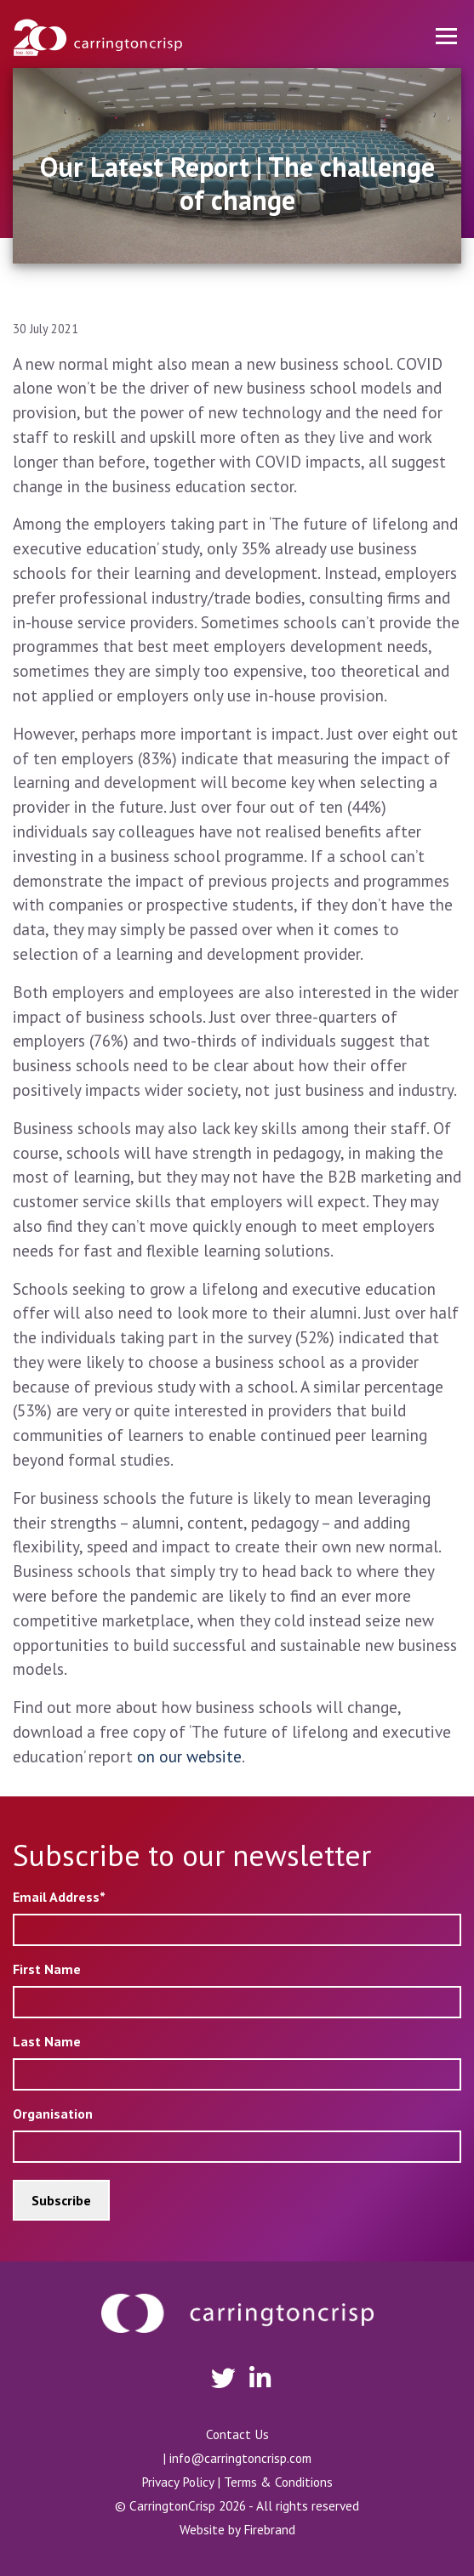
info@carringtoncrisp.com (240, 2457)
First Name (47, 1968)
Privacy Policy (177, 2481)
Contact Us (237, 2434)
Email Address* (59, 1896)
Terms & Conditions (278, 2481)
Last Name (47, 2041)
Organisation (53, 2113)
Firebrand (269, 2529)
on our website (189, 1756)
